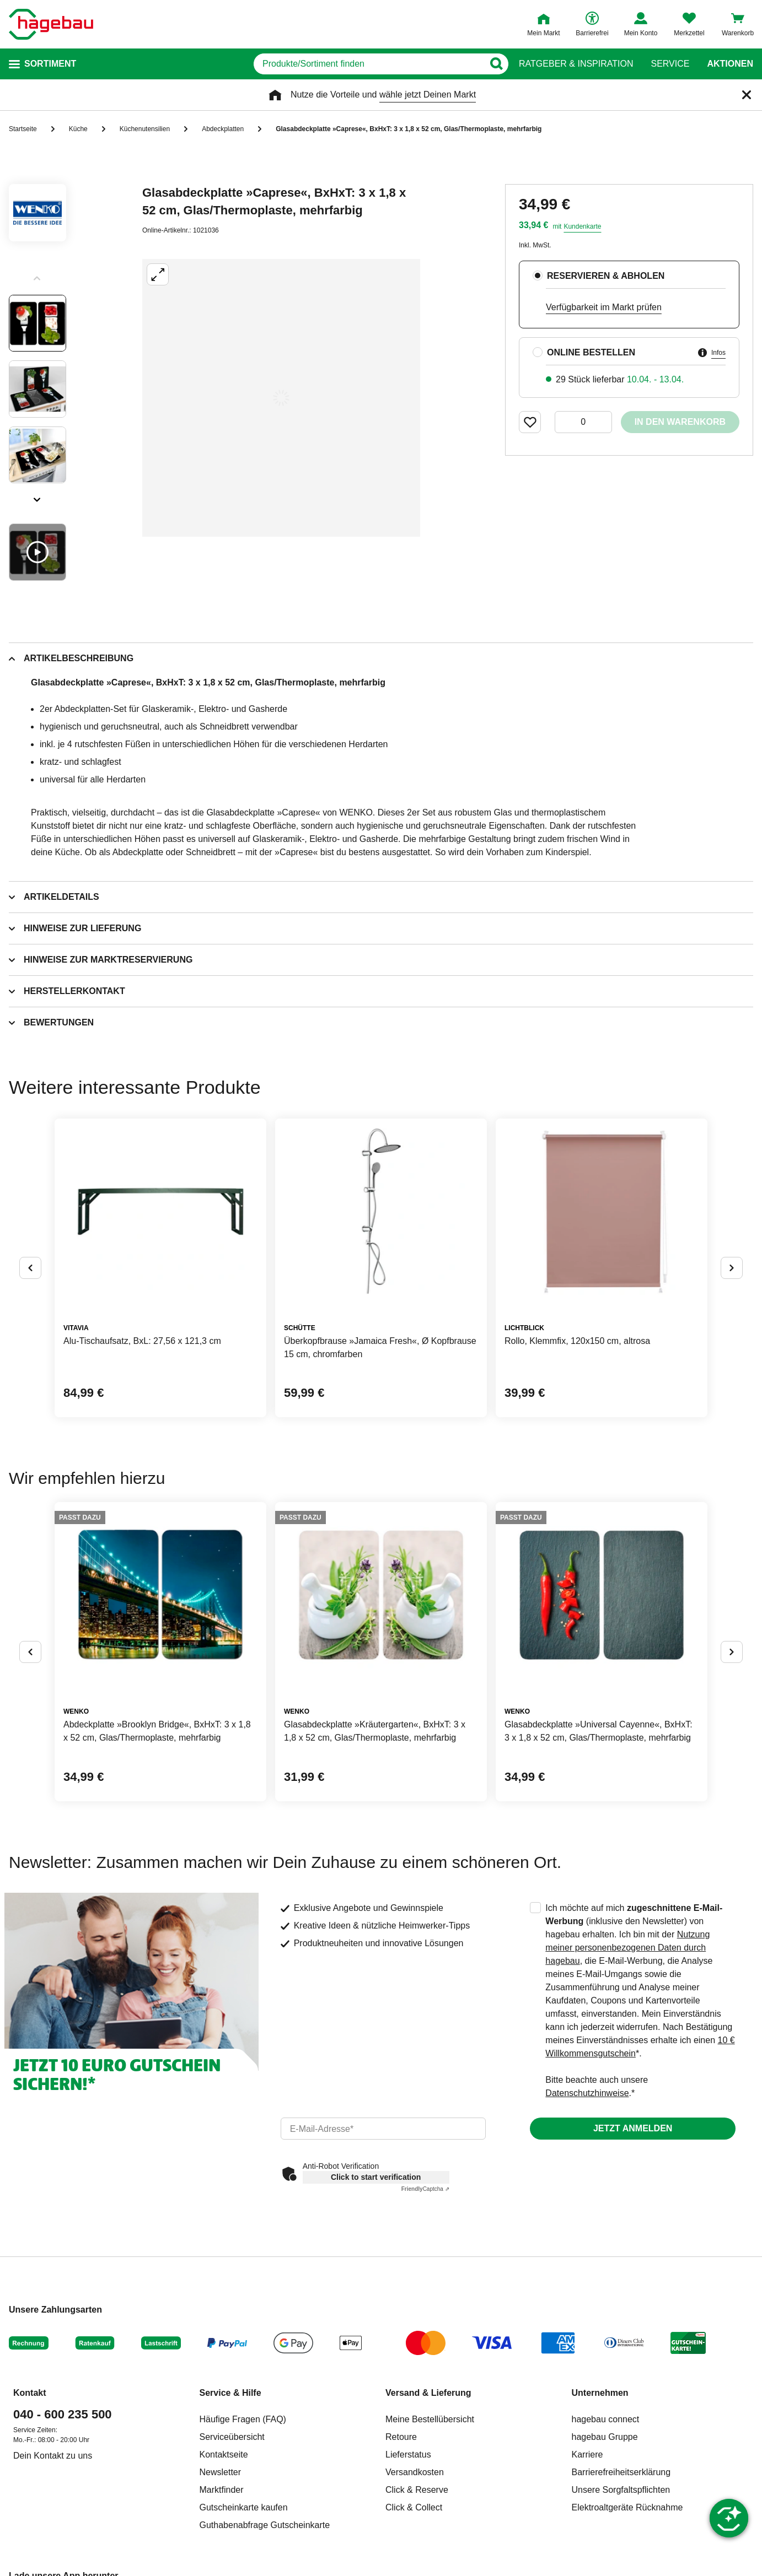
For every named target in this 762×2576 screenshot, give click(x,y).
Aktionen (730, 64)
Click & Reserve (416, 2489)
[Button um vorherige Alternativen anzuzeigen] (30, 1268)
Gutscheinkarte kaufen (244, 2507)
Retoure (401, 2437)
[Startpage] (51, 24)
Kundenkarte (582, 226)
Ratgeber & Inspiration (576, 64)
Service (670, 64)
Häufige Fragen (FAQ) (243, 2419)
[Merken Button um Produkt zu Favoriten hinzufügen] (530, 422)
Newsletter (221, 2472)
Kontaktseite (224, 2454)
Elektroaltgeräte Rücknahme (627, 2507)
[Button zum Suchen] (496, 63)
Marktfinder (222, 2489)
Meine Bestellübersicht (429, 2419)
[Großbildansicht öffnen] (281, 398)
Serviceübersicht (232, 2437)
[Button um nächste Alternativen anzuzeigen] (732, 1268)
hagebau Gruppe (605, 2437)
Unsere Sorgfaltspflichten (621, 2489)
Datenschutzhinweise (587, 2093)
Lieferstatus (408, 2454)
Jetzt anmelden (632, 2128)
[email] (383, 2128)
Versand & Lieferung (428, 2392)
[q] (369, 63)
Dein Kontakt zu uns (52, 2455)
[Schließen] (746, 94)
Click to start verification (376, 2177)
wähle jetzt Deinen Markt (427, 94)
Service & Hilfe (230, 2392)
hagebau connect (606, 2419)
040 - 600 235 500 (62, 2414)
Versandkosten (414, 2472)
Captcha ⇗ (425, 2189)
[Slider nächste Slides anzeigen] (37, 496)
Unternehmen (600, 2392)
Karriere (587, 2454)
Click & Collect (413, 2507)
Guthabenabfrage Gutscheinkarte (265, 2525)
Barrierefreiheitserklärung (621, 2472)
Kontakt (29, 2392)
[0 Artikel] (583, 422)
